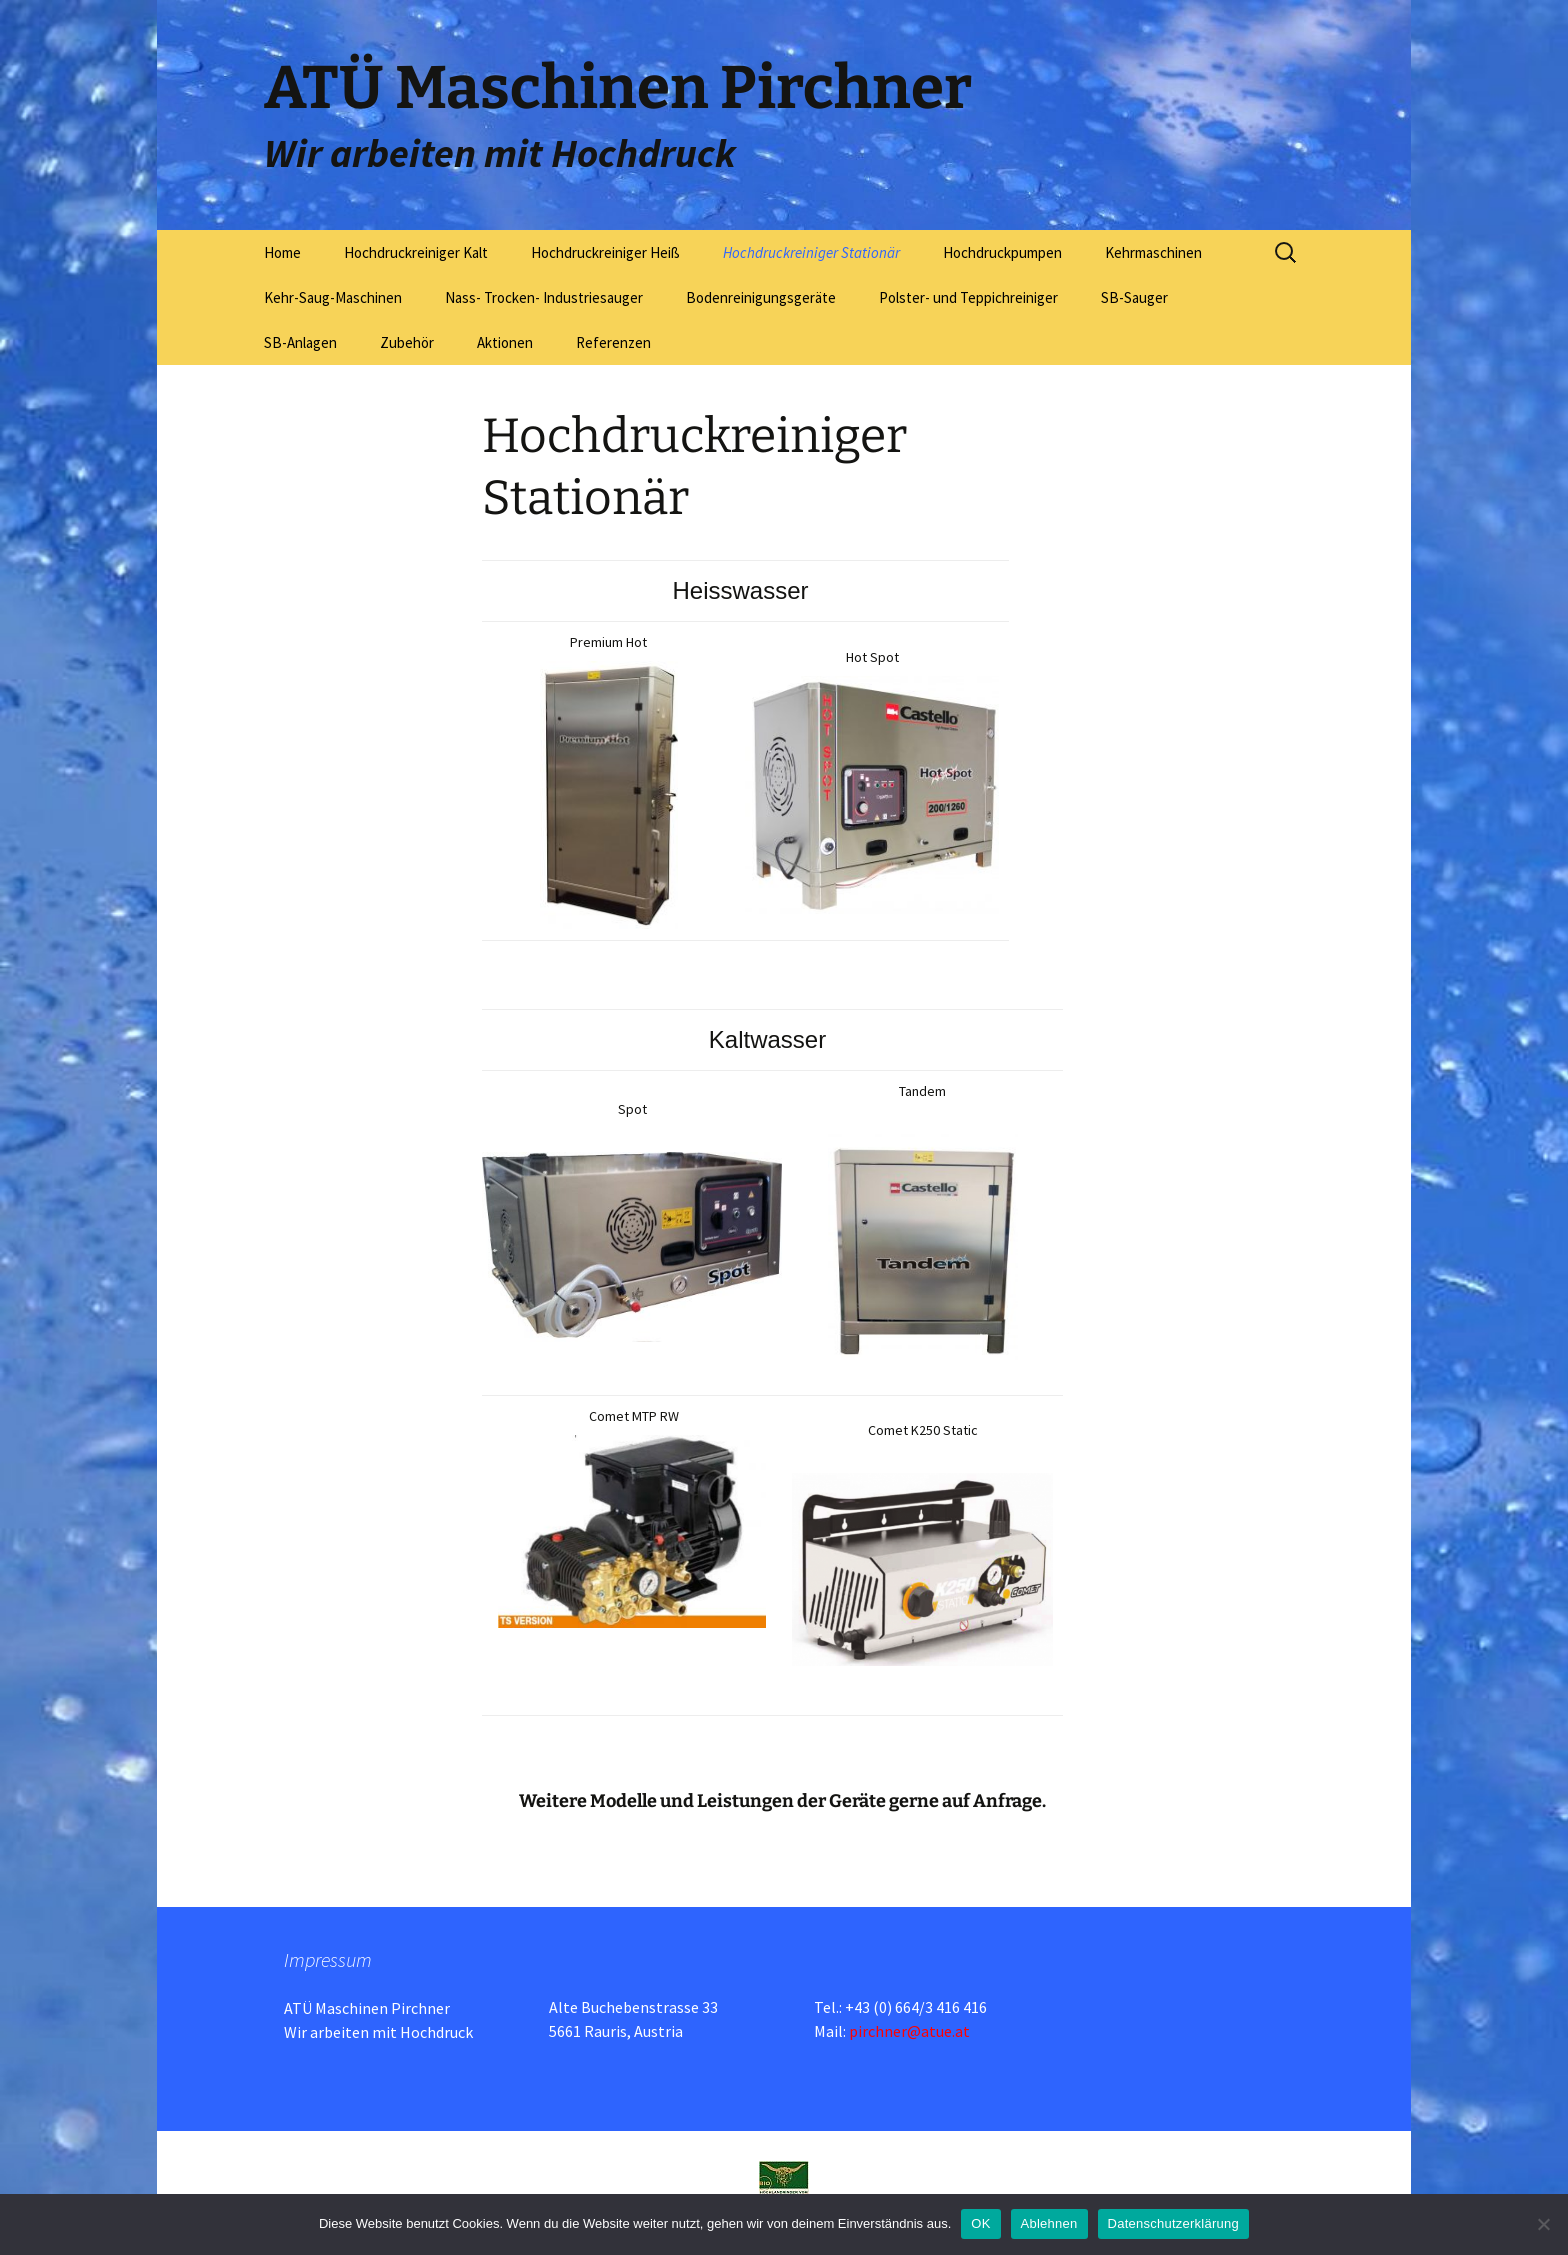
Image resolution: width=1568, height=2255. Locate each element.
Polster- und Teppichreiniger (968, 297)
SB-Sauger (1134, 297)
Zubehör (407, 342)
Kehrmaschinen (1153, 252)
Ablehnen (1049, 2223)
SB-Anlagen (300, 342)
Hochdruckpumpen (1002, 252)
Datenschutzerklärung (1173, 2223)
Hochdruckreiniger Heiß (605, 252)
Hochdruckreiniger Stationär (811, 252)
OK (980, 2223)
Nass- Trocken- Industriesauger (544, 297)
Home (282, 252)
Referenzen (613, 342)
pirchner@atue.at (909, 2031)
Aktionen (505, 342)
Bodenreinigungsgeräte (761, 297)
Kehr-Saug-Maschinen (333, 297)
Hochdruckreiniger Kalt (416, 252)
